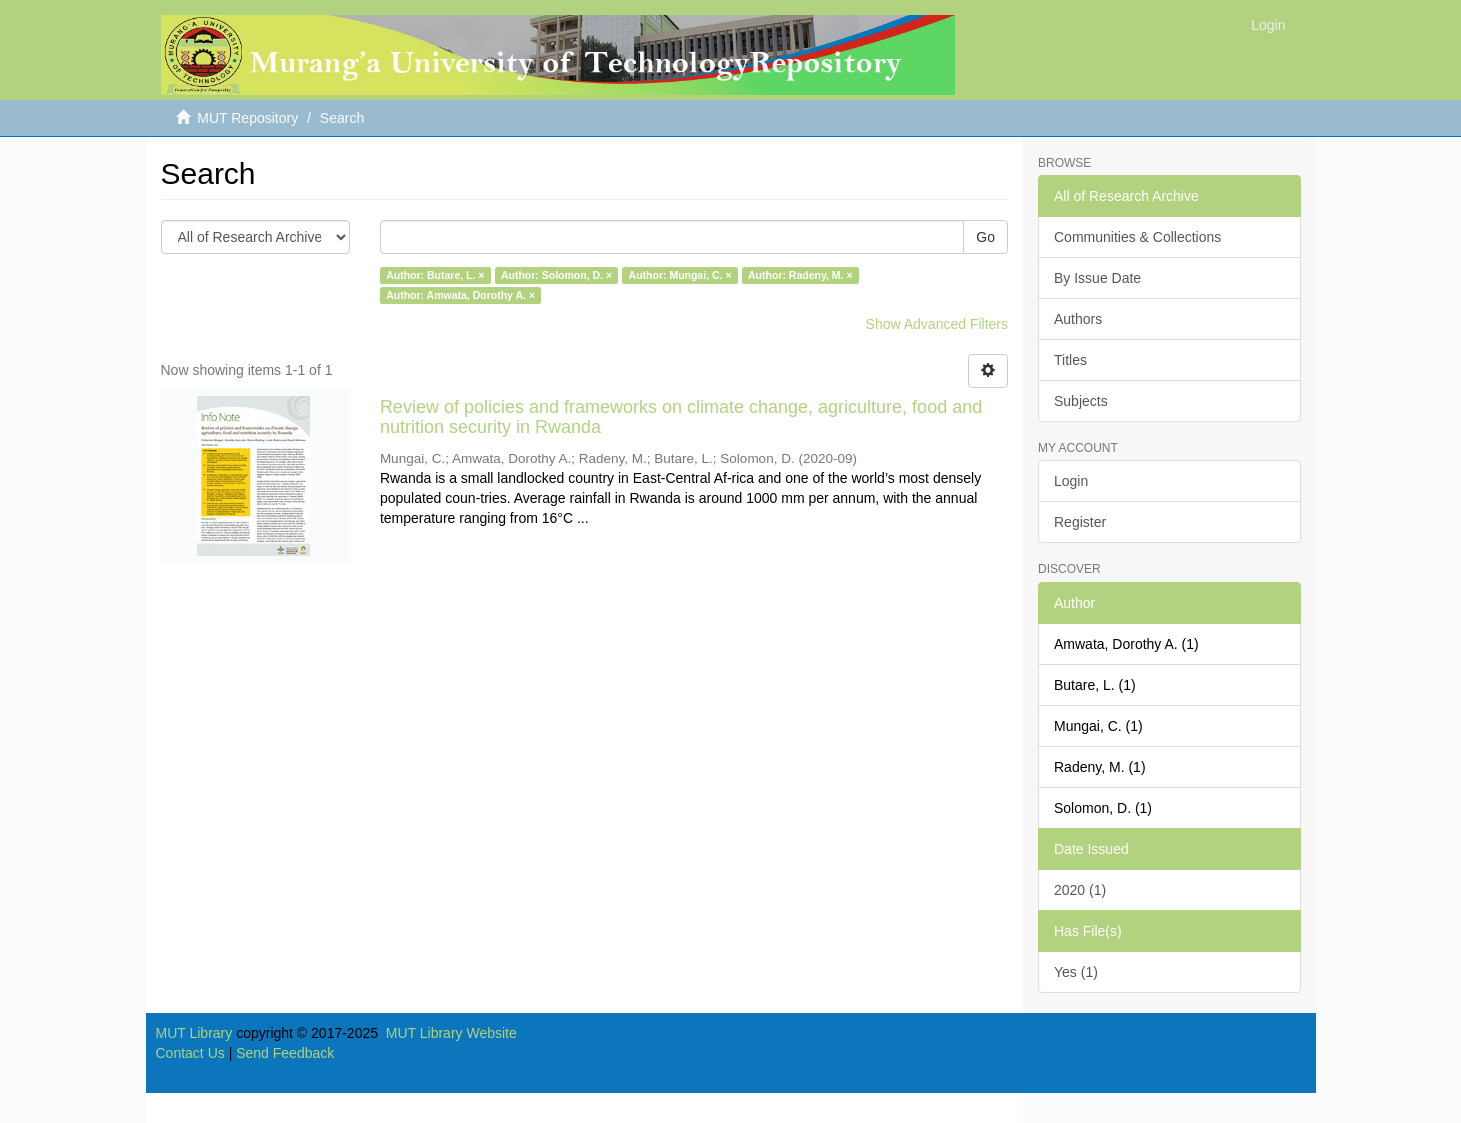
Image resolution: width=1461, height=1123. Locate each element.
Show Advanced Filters (937, 324)
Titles (1070, 360)
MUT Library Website (451, 1033)
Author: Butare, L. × (435, 275)
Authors (1078, 319)
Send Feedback (285, 1053)
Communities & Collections (1137, 237)
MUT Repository (247, 118)
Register (1080, 522)
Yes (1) (1076, 972)
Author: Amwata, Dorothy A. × (460, 295)
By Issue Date (1097, 278)
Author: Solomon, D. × (556, 275)
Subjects (1081, 401)
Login (1071, 481)
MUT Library (194, 1033)
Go (985, 237)
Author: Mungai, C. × (680, 275)
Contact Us (190, 1053)
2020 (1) (1080, 890)
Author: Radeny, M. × (800, 275)
